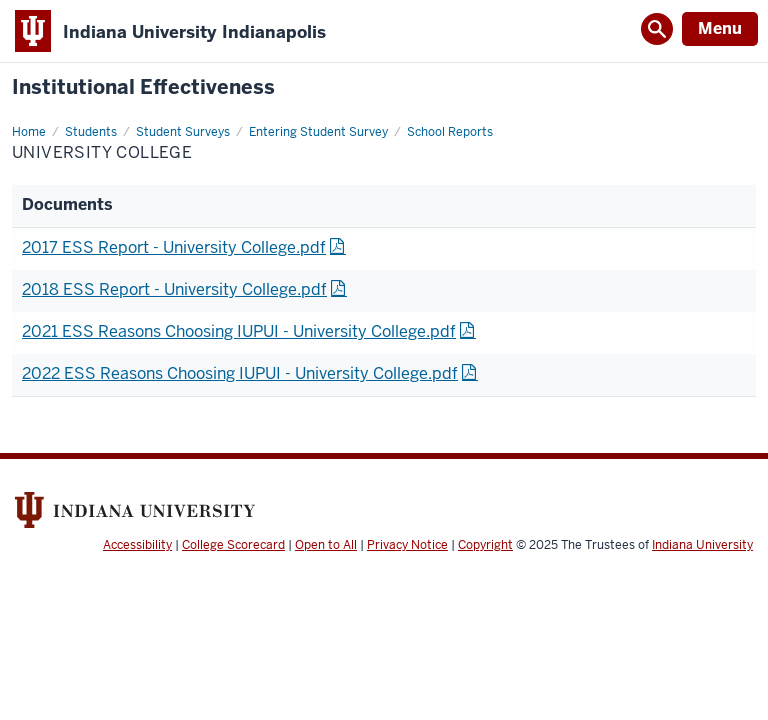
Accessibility (137, 545)
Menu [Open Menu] (720, 28)
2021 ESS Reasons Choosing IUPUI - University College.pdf (239, 331)
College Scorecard (233, 545)
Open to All (326, 545)
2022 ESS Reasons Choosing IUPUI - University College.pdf (240, 373)
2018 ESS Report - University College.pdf (174, 289)
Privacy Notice (407, 545)
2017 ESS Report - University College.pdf (174, 247)
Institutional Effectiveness (143, 87)
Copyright (485, 545)
